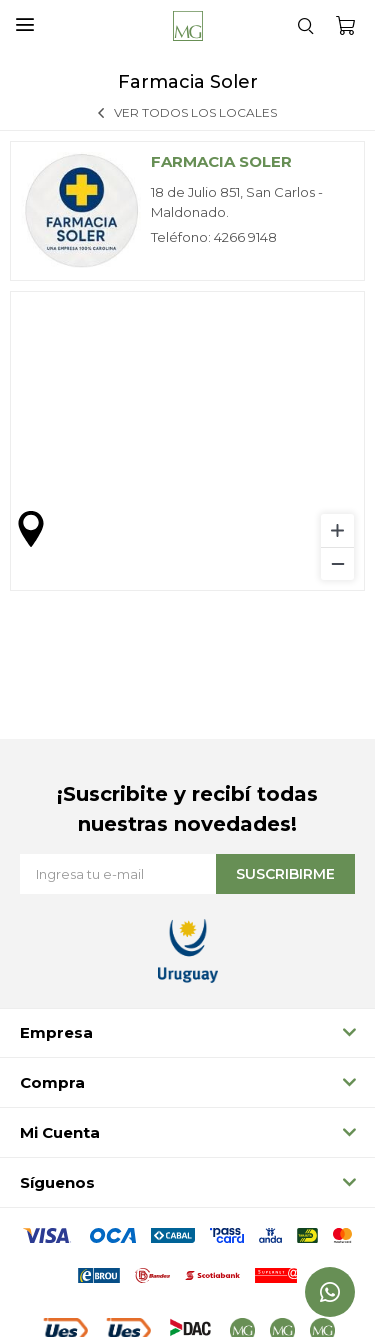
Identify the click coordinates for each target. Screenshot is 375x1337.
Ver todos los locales (195, 112)
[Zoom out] (337, 563)
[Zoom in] (337, 530)
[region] (187, 441)
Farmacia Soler (221, 161)
